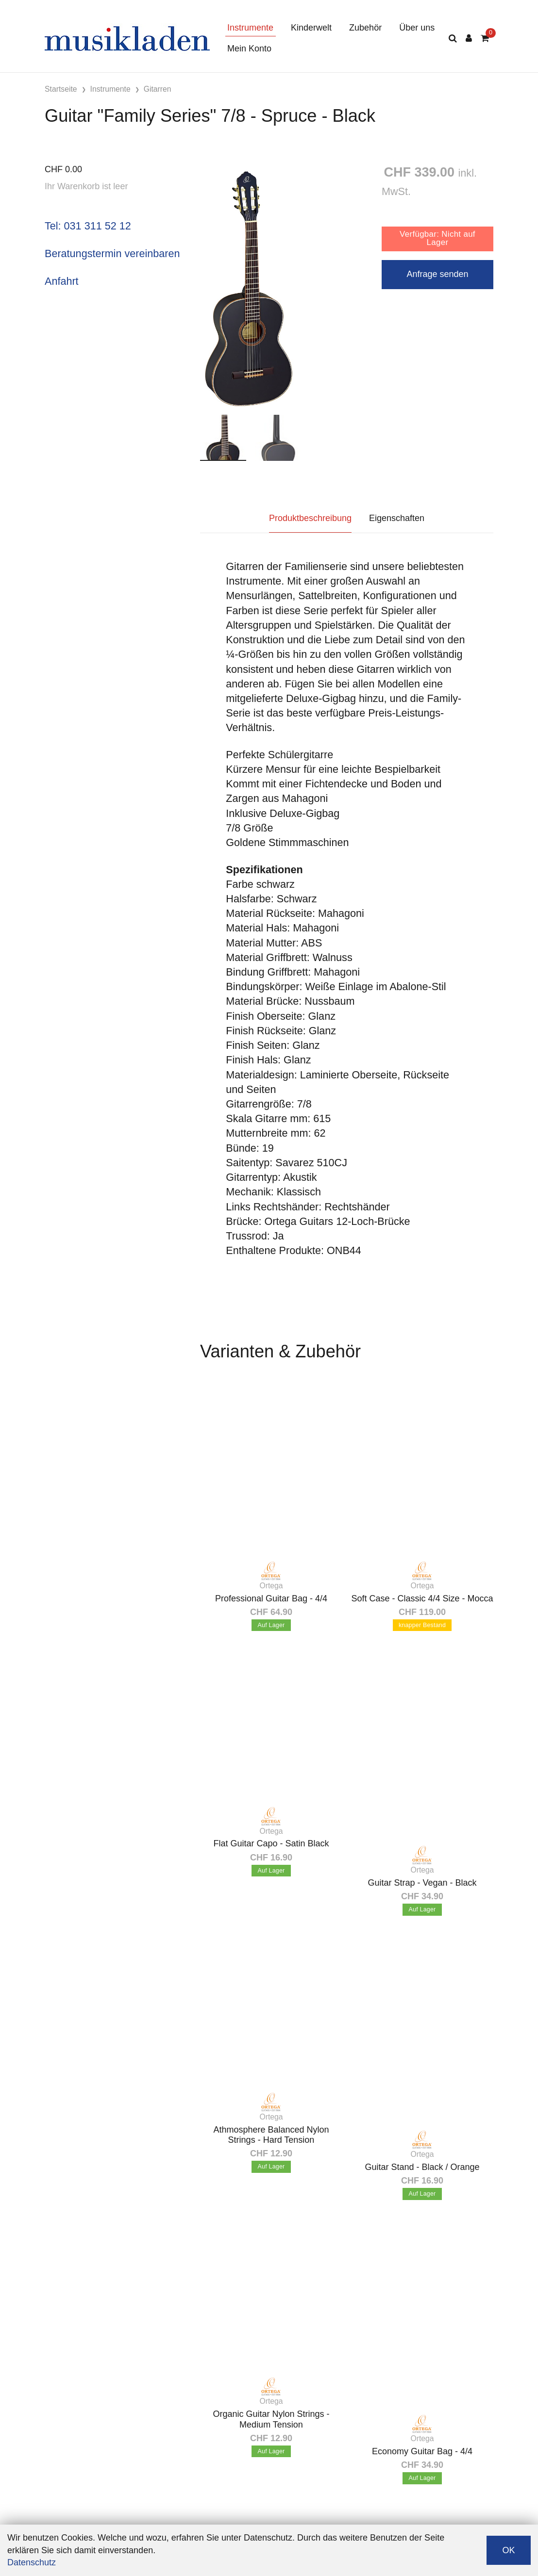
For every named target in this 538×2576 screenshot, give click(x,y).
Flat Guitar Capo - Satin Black (271, 1843)
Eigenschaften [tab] (396, 518)
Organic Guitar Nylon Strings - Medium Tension (271, 2419)
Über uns (417, 28)
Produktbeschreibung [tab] (310, 518)
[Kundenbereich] (468, 38)
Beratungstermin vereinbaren (112, 253)
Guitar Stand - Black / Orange (422, 2167)
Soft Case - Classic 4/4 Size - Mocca (422, 1598)
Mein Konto (249, 48)
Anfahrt (62, 281)
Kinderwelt (311, 28)
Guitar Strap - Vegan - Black (422, 1883)
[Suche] (452, 38)
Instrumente (250, 28)
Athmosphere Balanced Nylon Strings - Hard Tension (271, 2135)
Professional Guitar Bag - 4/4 (271, 1598)
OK (508, 2550)
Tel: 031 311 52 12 (88, 226)
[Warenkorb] (484, 38)
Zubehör (365, 28)
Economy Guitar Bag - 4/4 (422, 2451)
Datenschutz (31, 2562)
